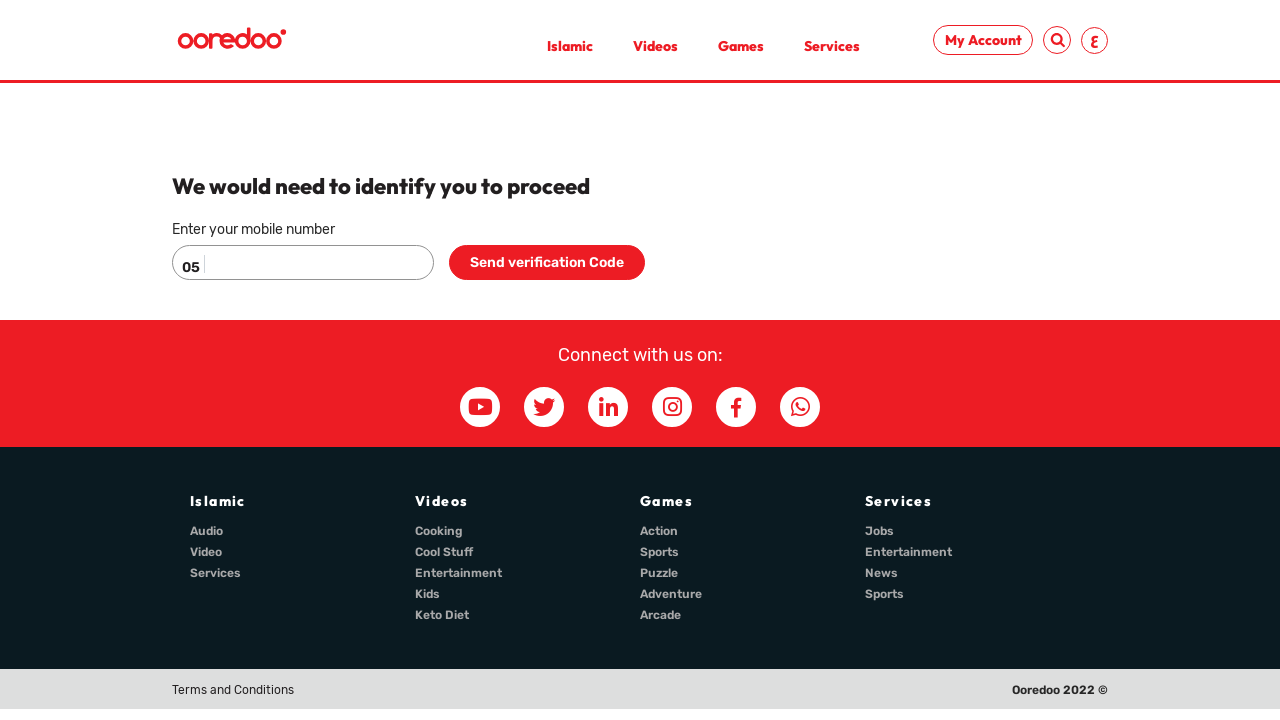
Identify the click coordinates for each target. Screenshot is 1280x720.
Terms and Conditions (233, 690)
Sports (659, 552)
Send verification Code (547, 262)
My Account (983, 40)
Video (206, 552)
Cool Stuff (444, 552)
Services (832, 46)
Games (741, 46)
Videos (655, 46)
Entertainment (458, 573)
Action (659, 531)
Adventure (671, 594)
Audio (206, 531)
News (881, 573)
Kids (427, 594)
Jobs (879, 531)
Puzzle (659, 573)
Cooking (439, 531)
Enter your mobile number (253, 229)
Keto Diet (442, 615)
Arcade (660, 615)
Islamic (570, 46)
